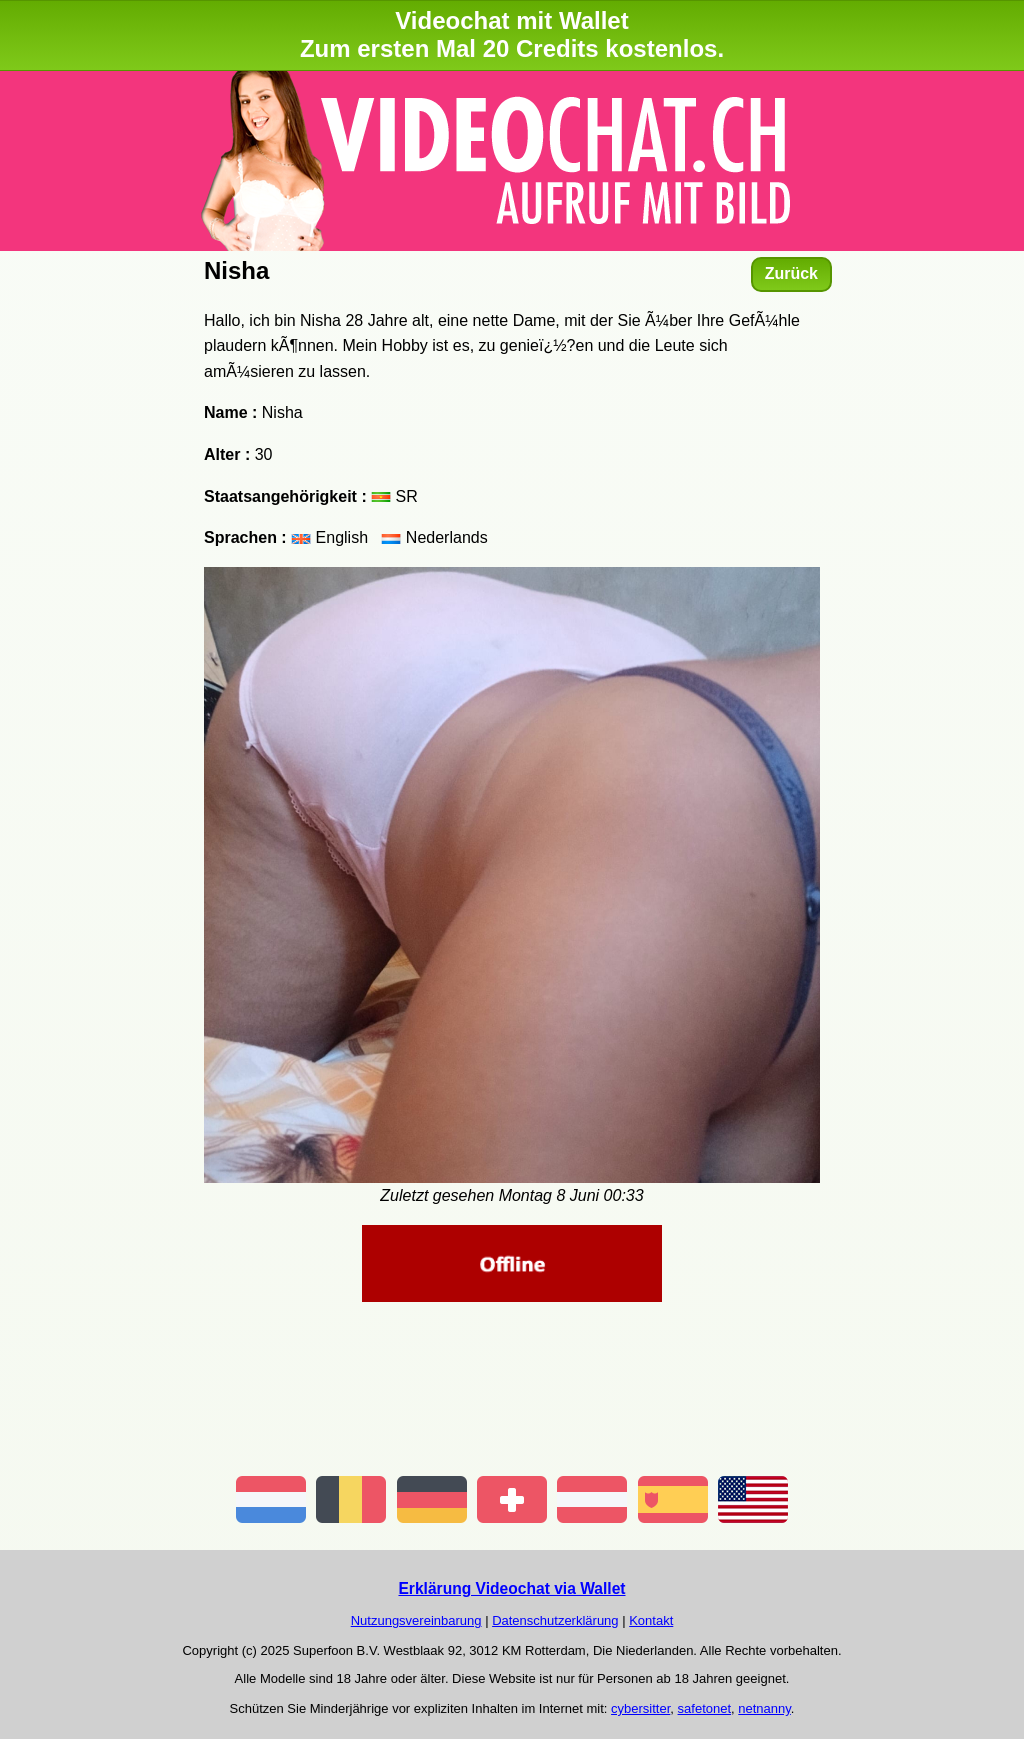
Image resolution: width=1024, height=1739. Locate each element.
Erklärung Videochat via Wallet (511, 1588)
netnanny (764, 1708)
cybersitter (640, 1708)
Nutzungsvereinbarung (416, 1620)
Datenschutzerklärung (555, 1620)
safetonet (705, 1708)
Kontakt (651, 1620)
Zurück (791, 273)
